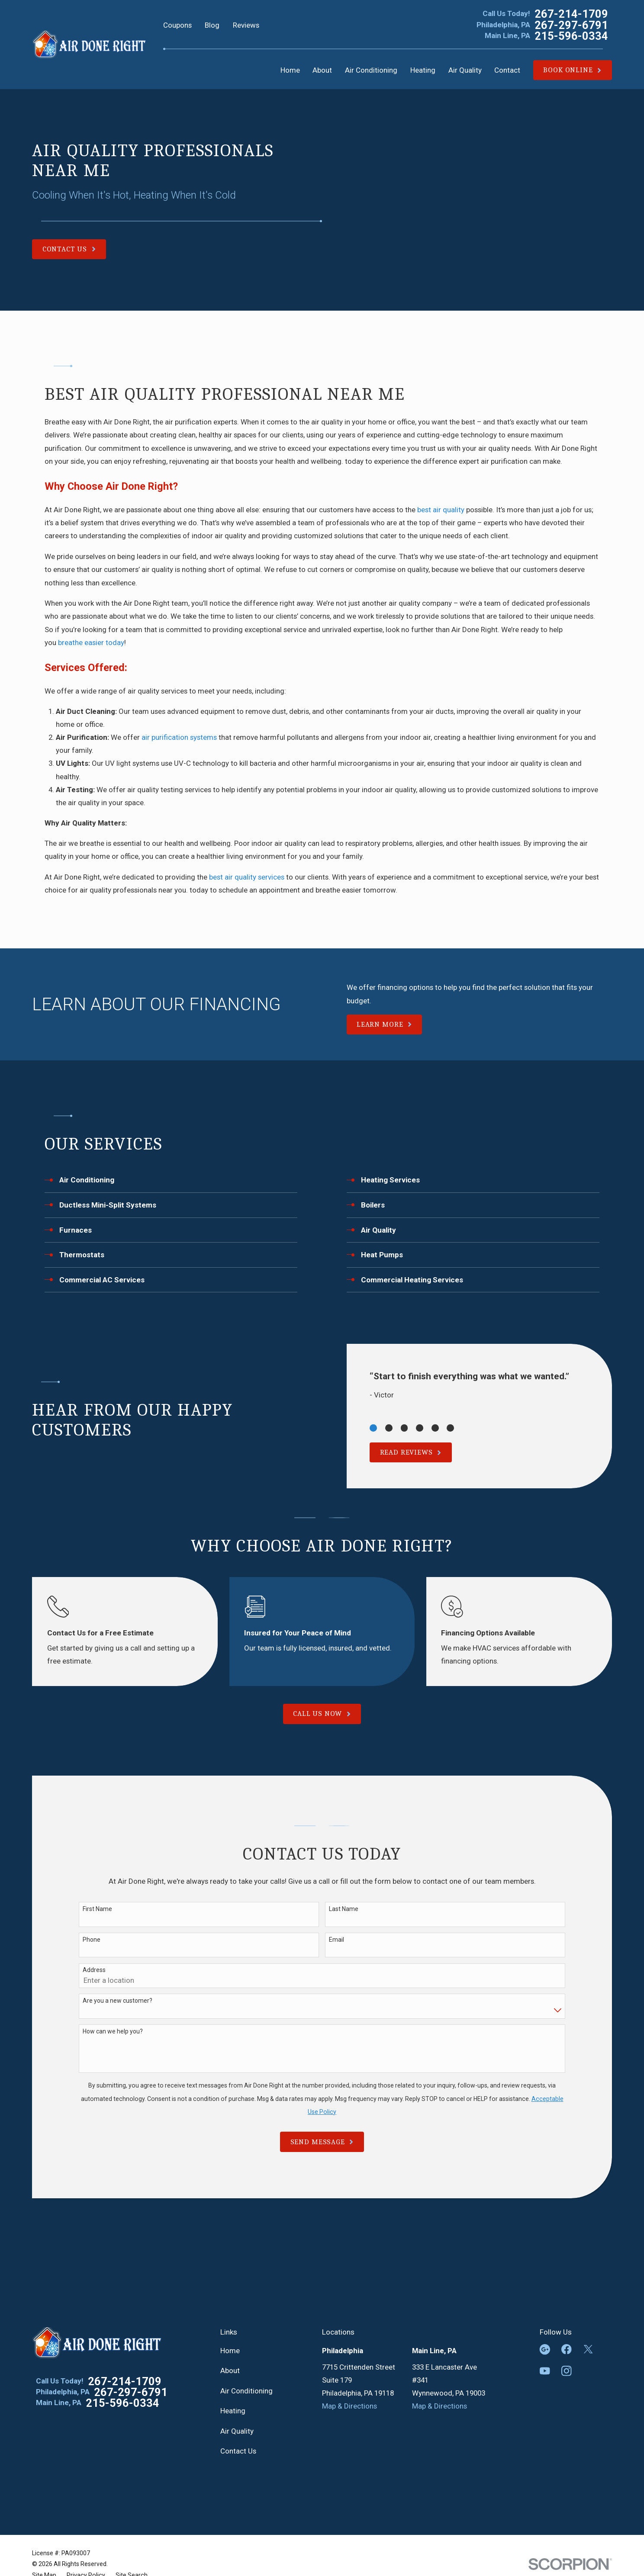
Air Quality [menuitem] (465, 70)
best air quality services (246, 877)
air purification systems (179, 737)
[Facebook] (566, 2349)
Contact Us (238, 2451)
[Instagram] (566, 2371)
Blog (212, 25)
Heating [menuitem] (422, 70)
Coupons (177, 25)
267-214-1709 (571, 14)
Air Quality (237, 2431)
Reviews (246, 25)
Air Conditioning (246, 2390)
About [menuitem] (322, 70)
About (230, 2370)
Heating (232, 2410)
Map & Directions (349, 2406)
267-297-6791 (571, 25)
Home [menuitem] (290, 70)
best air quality (440, 509)
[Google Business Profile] (545, 2349)
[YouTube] (545, 2371)
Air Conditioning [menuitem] (371, 70)
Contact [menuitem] (507, 70)
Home (230, 2350)
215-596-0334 (571, 36)
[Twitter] (588, 2349)
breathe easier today (91, 642)
